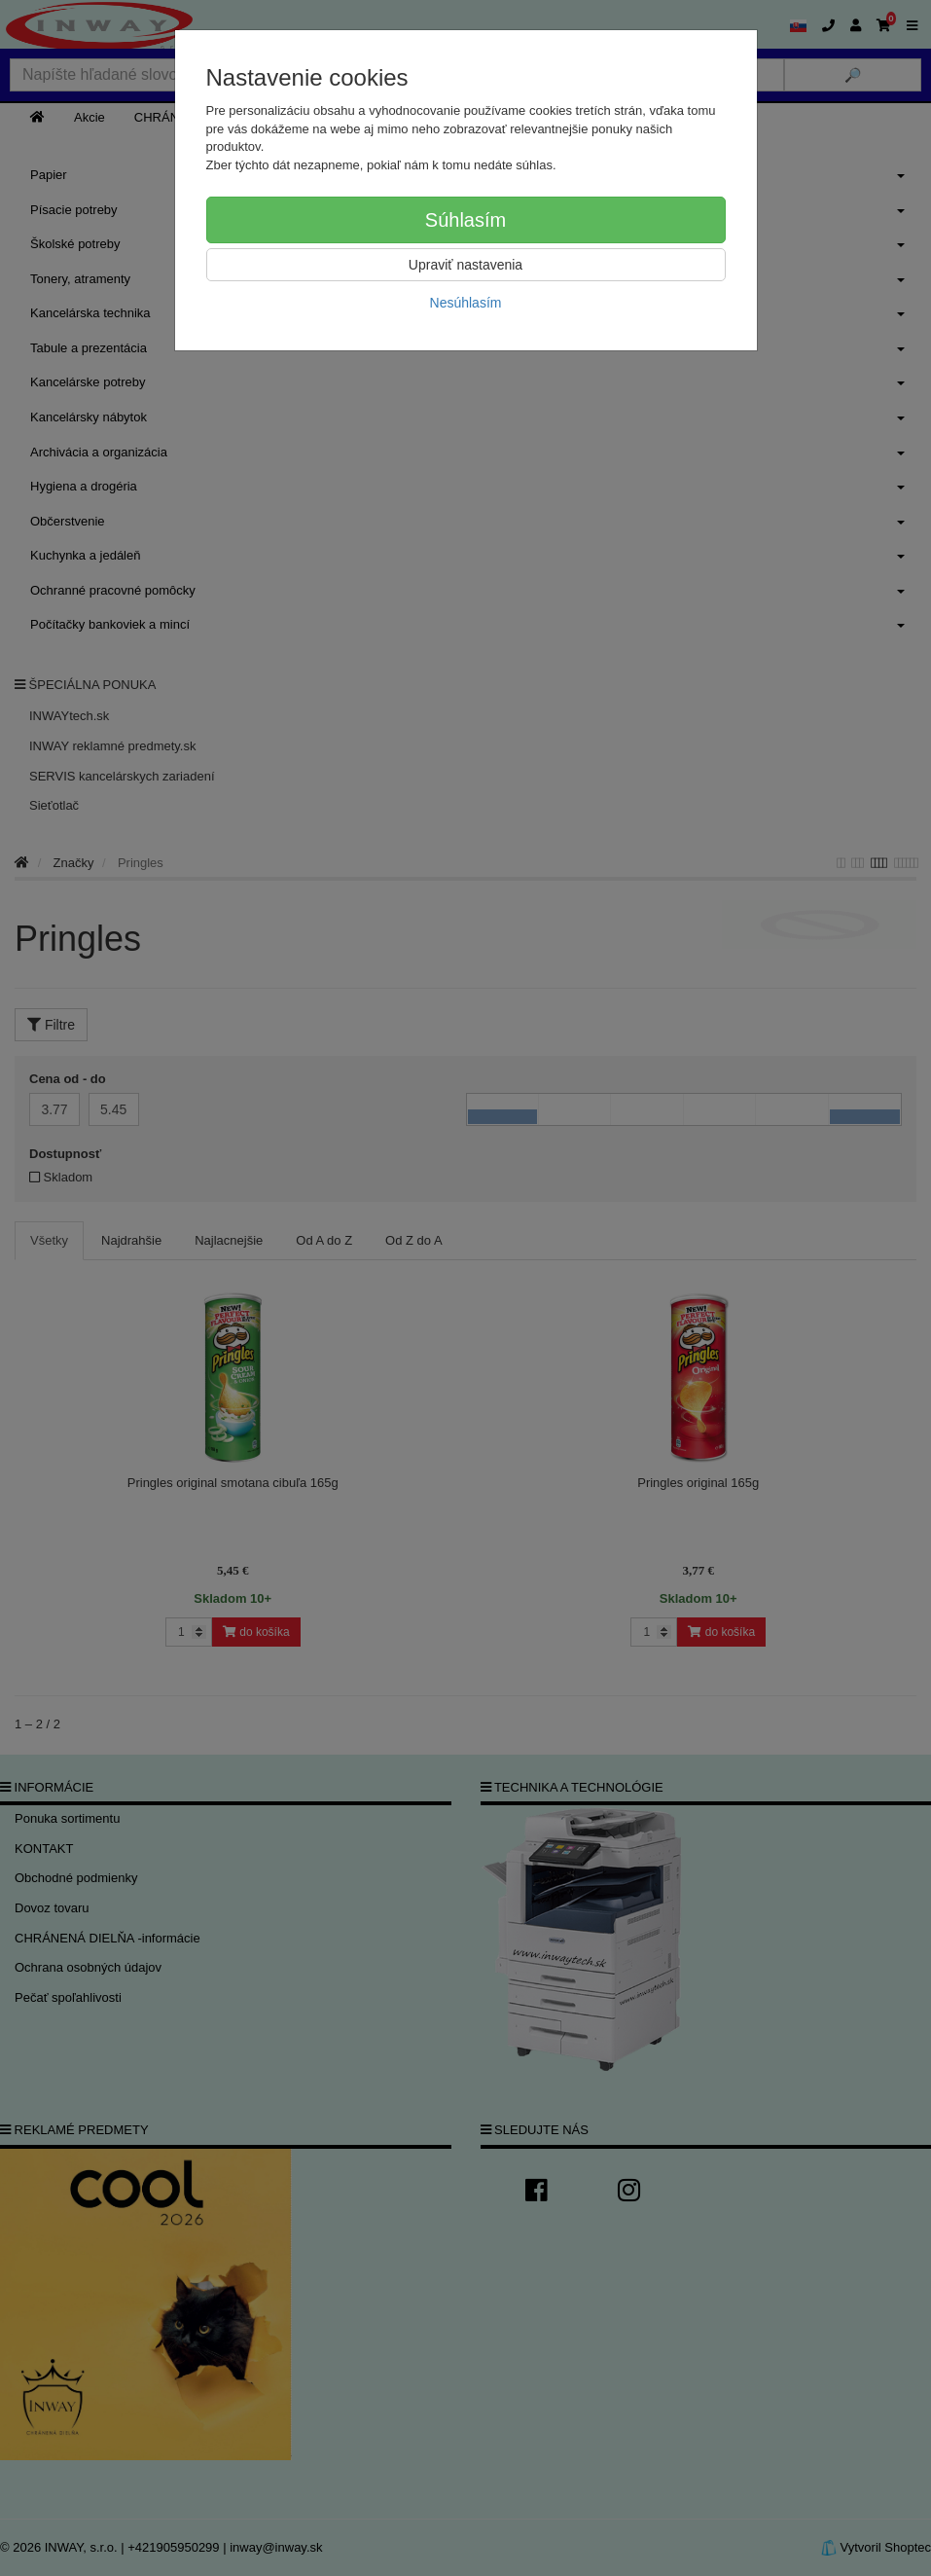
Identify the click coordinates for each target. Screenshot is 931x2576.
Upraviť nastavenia (465, 264)
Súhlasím (465, 220)
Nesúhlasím (466, 302)
